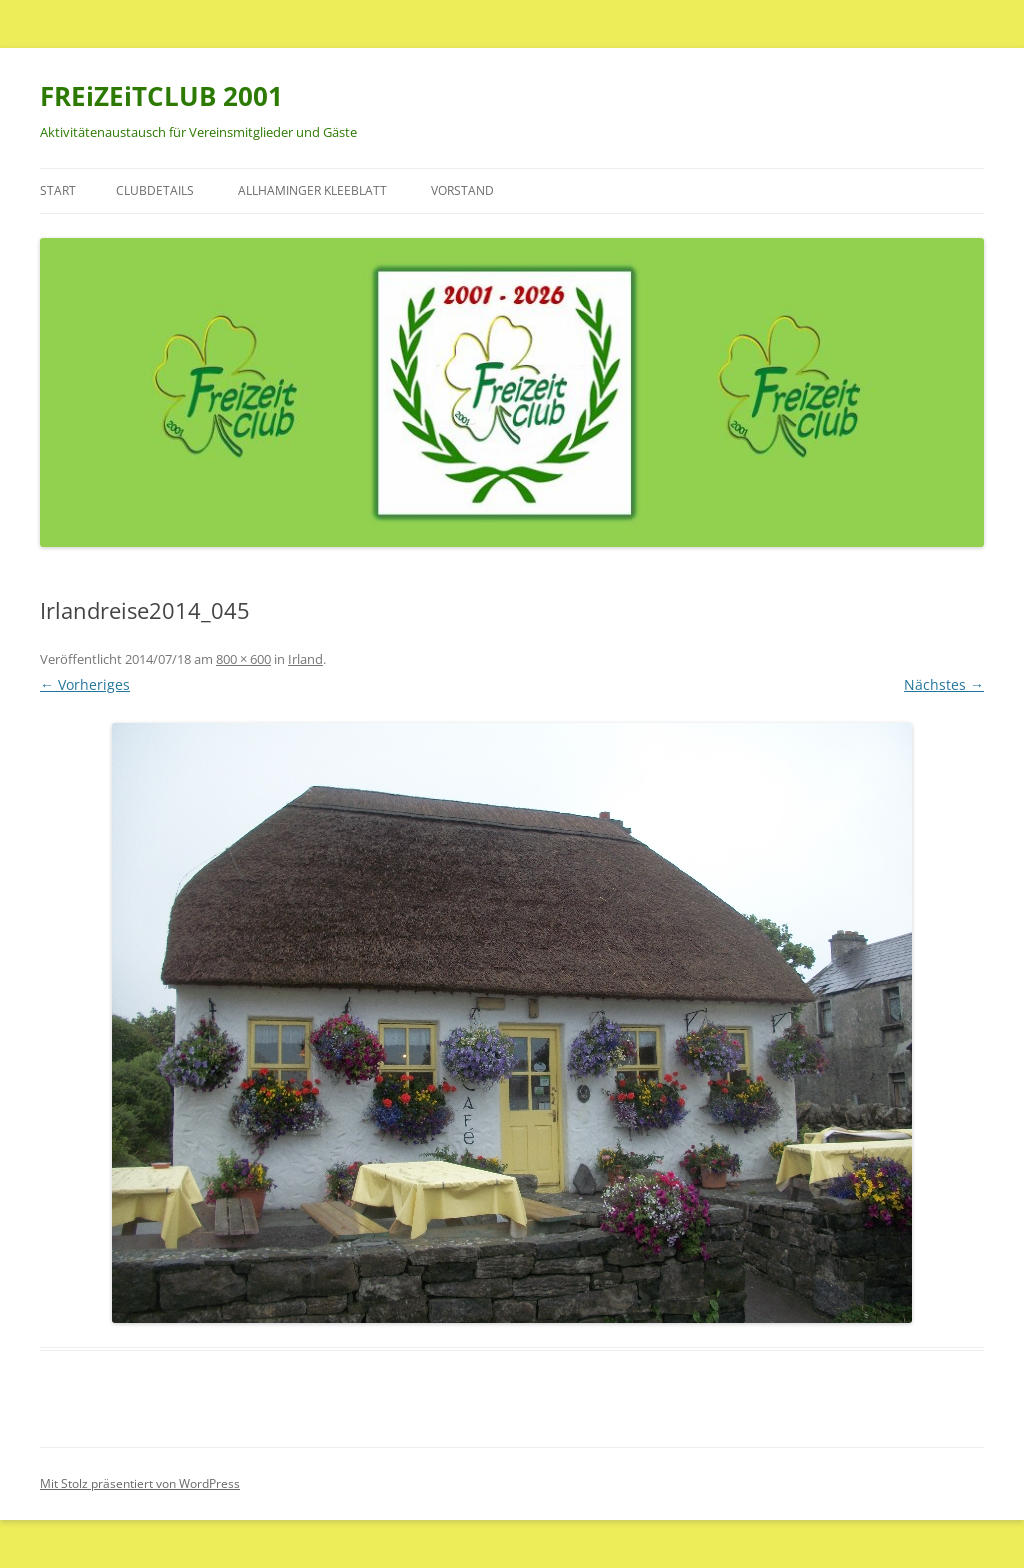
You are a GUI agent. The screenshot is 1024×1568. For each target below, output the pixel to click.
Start (58, 190)
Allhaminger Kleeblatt (312, 190)
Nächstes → (944, 684)
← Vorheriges (85, 684)
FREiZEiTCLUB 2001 (161, 96)
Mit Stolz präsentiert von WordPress (140, 1483)
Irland (305, 659)
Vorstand (462, 190)
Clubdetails (155, 190)
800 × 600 (243, 659)
